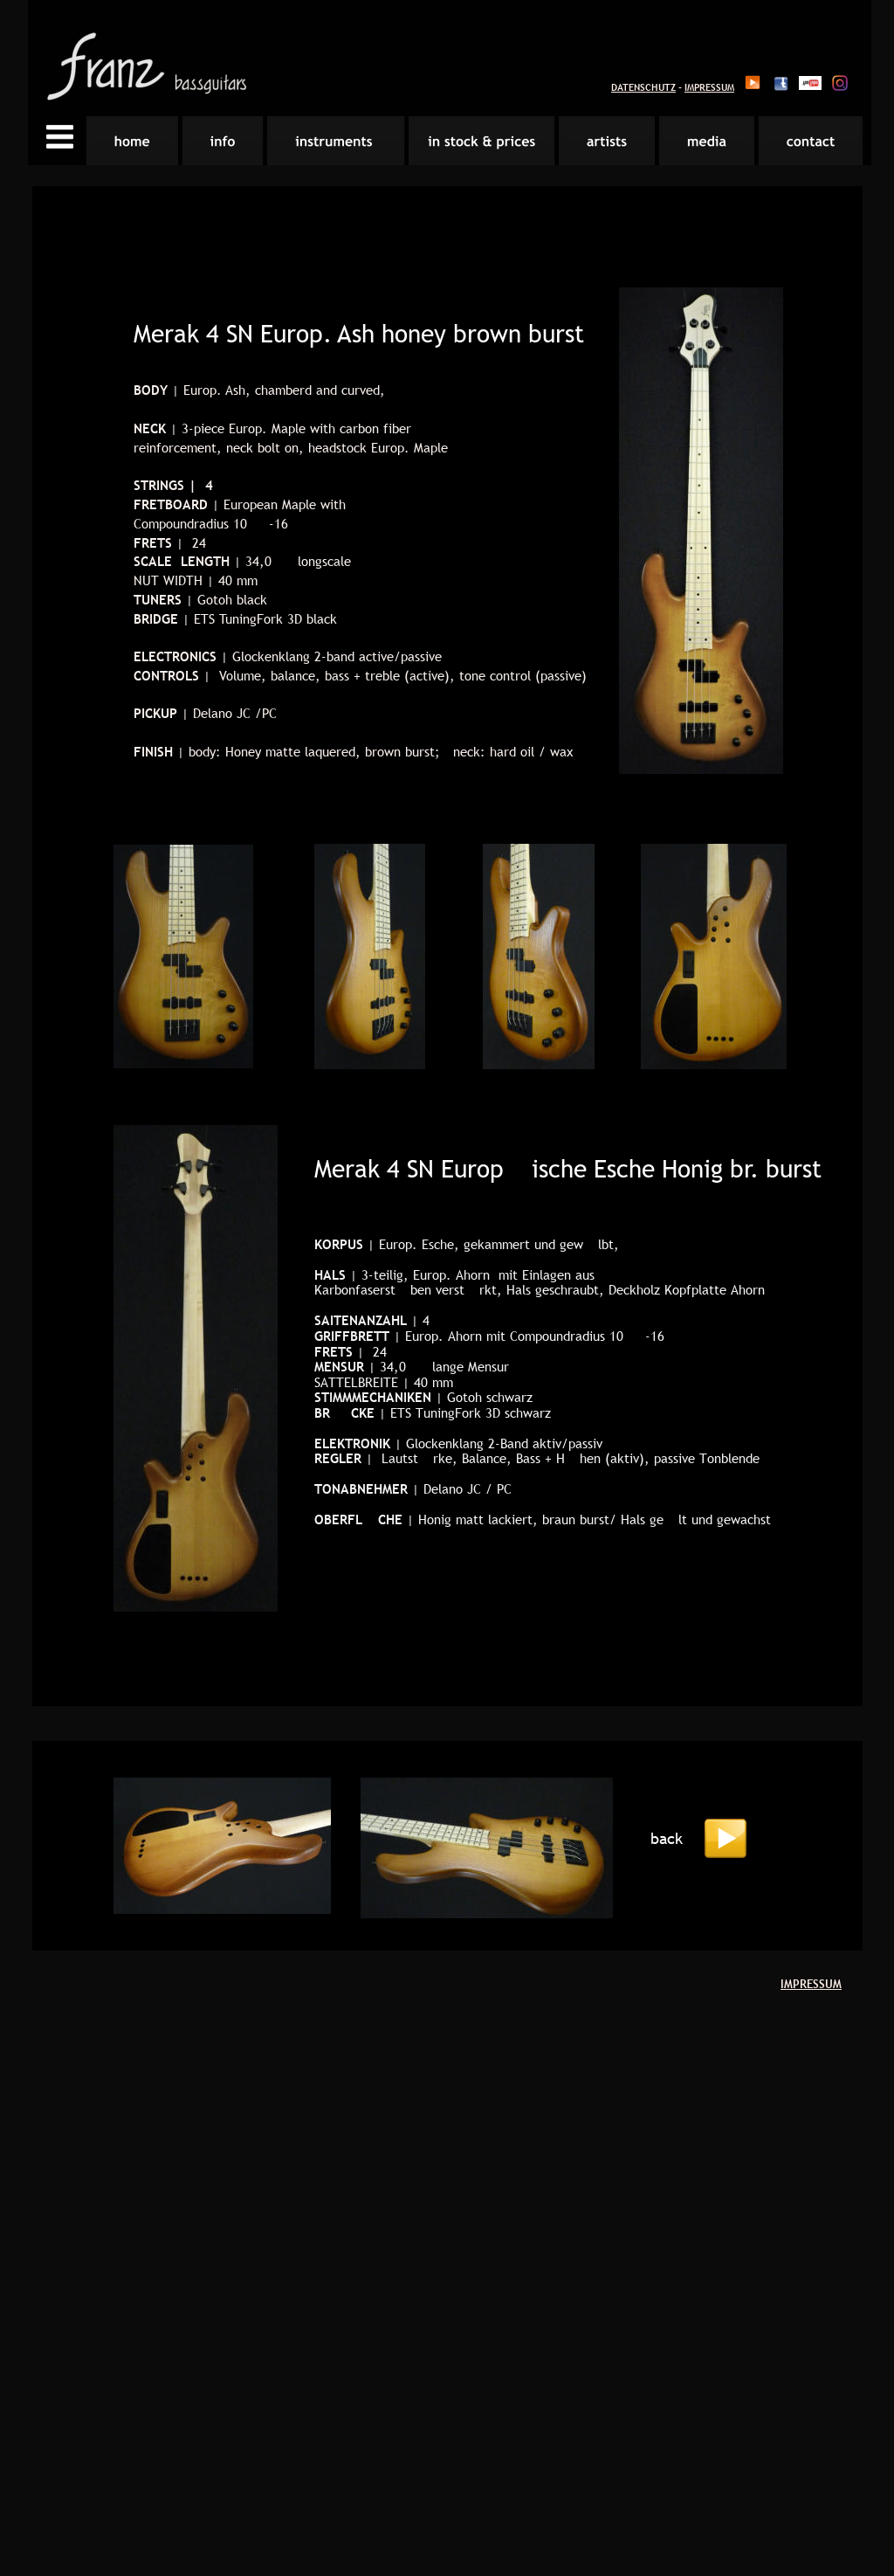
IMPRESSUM (709, 87)
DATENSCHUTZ (643, 87)
